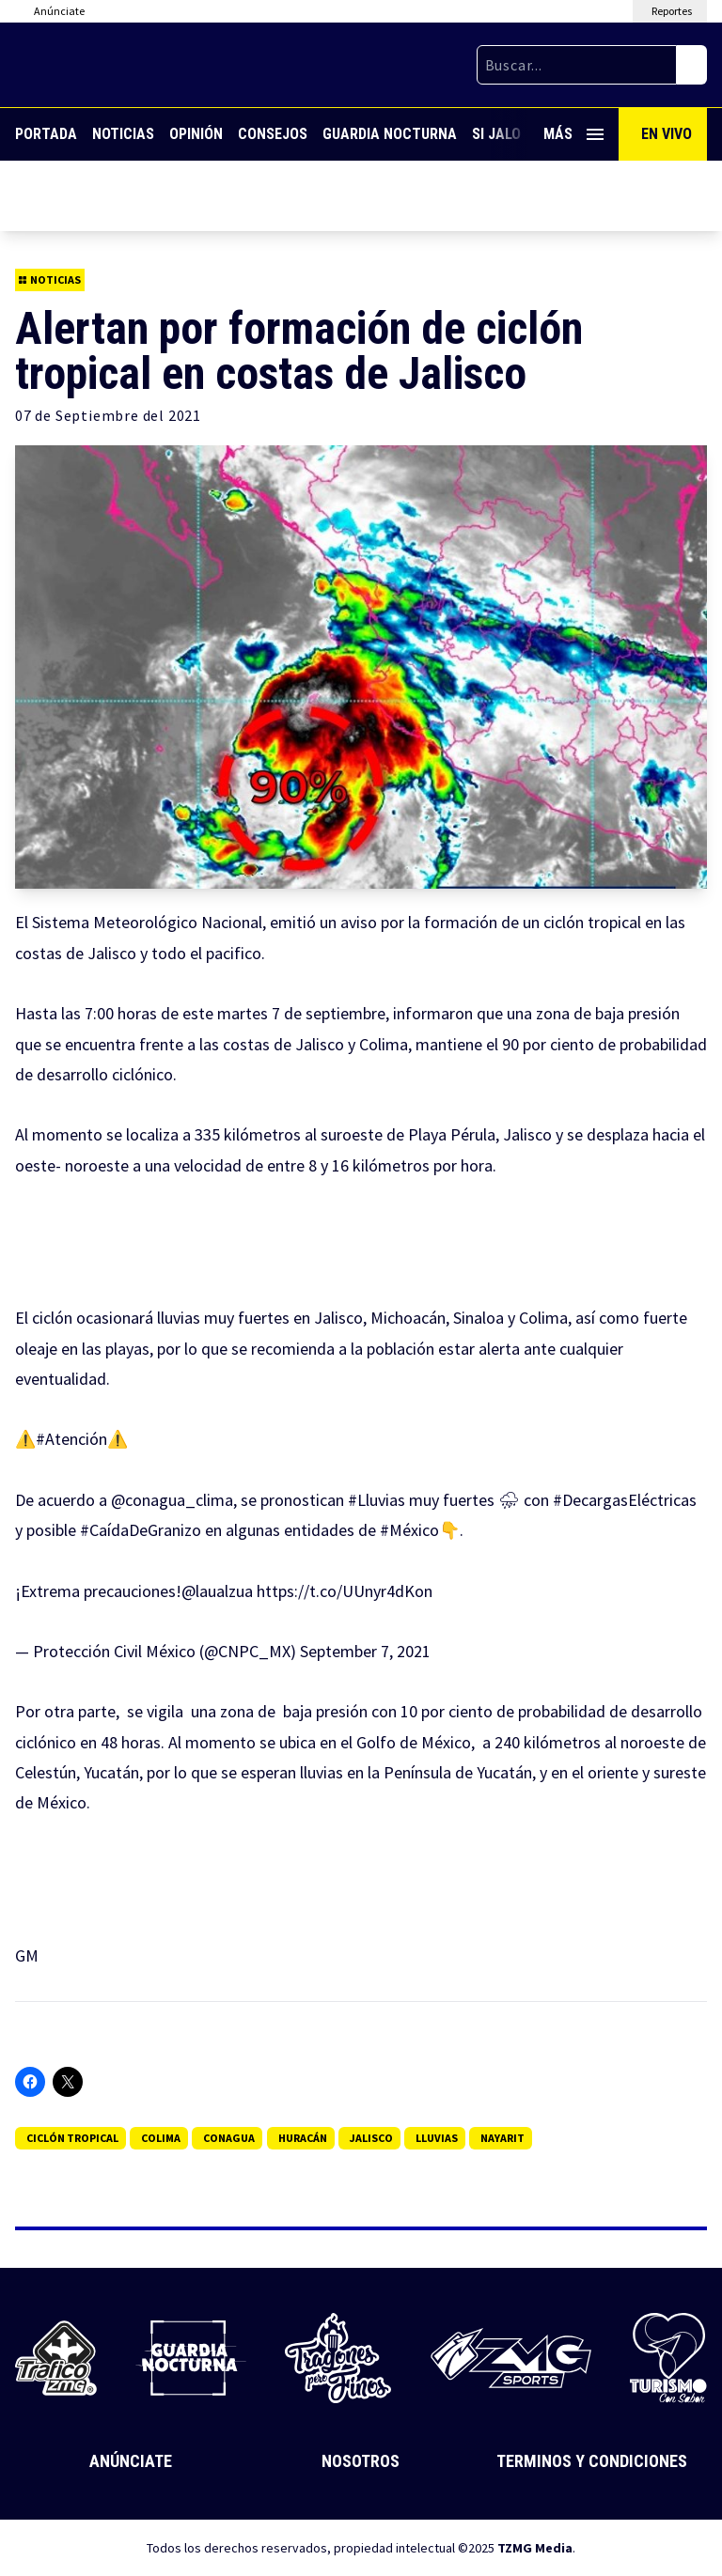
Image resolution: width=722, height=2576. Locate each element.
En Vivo (666, 134)
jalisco (371, 2138)
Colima (160, 2138)
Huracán (302, 2138)
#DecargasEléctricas (625, 1500)
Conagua (229, 2138)
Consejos (272, 134)
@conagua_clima (172, 1500)
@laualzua (217, 1591)
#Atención (71, 1439)
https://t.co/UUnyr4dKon (344, 1591)
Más (573, 134)
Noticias (123, 134)
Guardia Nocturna (389, 134)
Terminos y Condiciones (591, 2461)
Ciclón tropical (72, 2138)
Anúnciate (130, 2461)
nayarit (502, 2138)
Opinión (196, 134)
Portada (46, 134)
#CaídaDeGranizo (140, 1530)
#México (409, 1530)
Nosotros (361, 2461)
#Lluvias (376, 1500)
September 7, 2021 (365, 1651)
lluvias (437, 2138)
